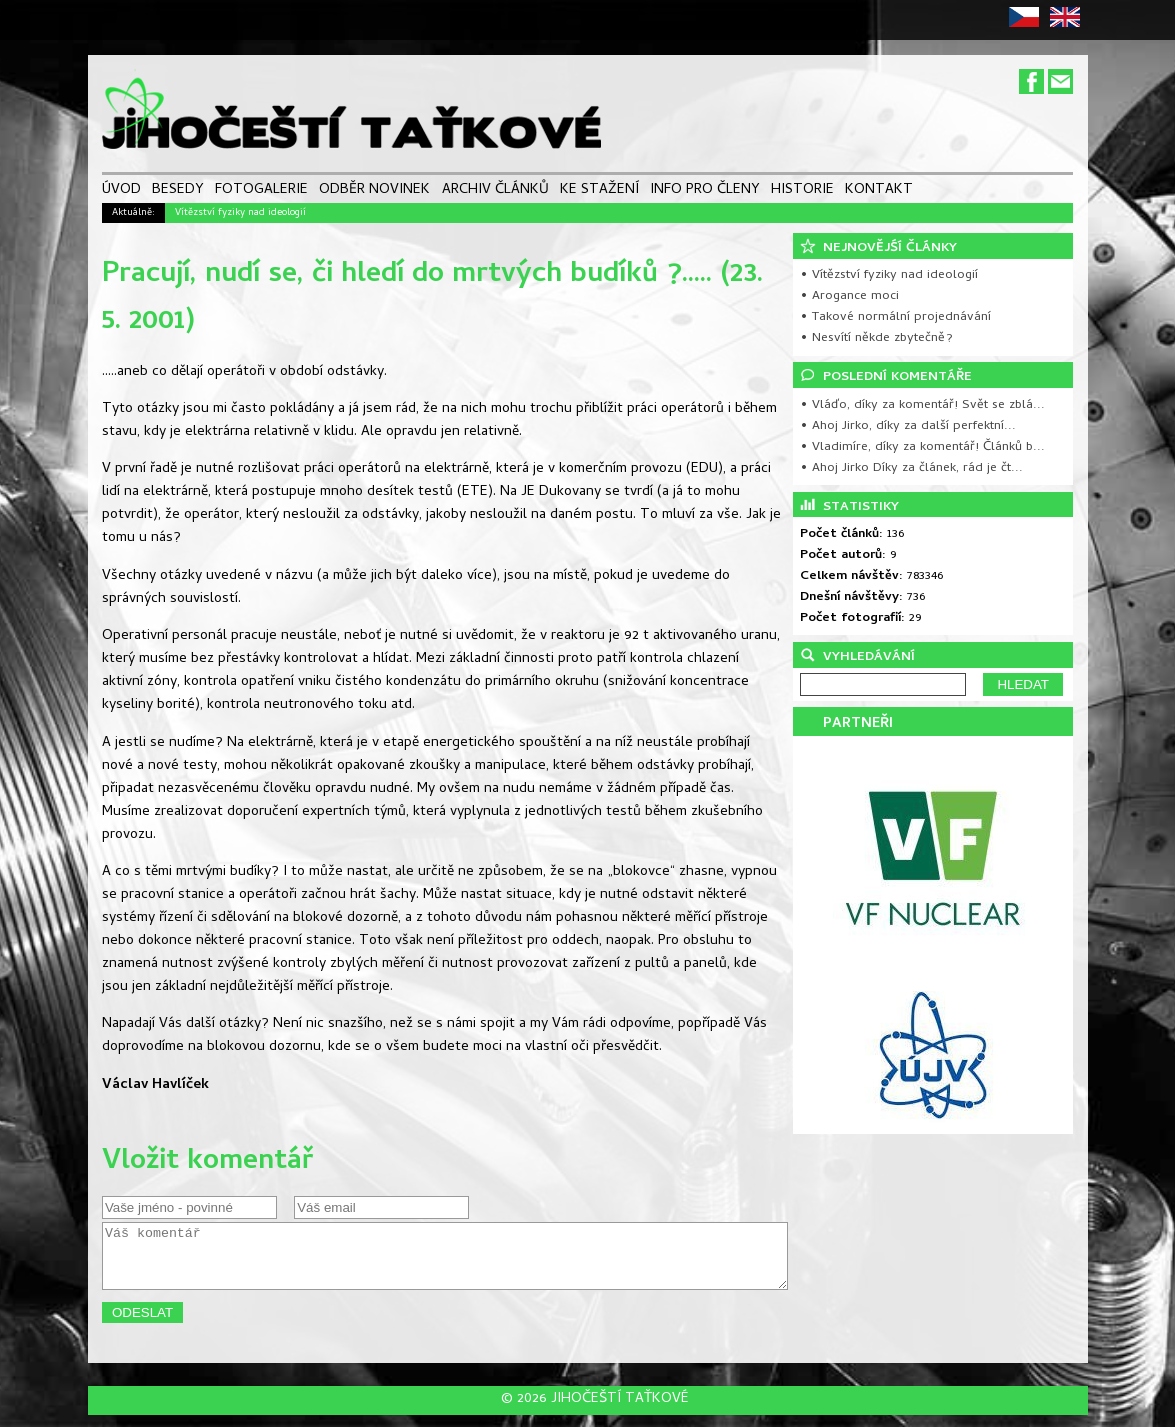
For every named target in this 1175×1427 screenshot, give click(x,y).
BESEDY (178, 191)
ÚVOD (121, 191)
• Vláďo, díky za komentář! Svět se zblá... (922, 405)
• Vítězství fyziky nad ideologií (889, 275)
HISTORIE (802, 191)
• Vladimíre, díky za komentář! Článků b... (922, 447)
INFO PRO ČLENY (705, 191)
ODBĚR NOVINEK (374, 191)
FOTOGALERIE (261, 191)
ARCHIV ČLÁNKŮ (495, 191)
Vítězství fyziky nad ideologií (240, 213)
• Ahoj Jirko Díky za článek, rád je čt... (911, 468)
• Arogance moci (849, 296)
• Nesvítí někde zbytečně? (876, 338)
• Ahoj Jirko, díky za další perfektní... (908, 426)
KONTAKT (879, 191)
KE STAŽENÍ (599, 191)
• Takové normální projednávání (895, 317)
